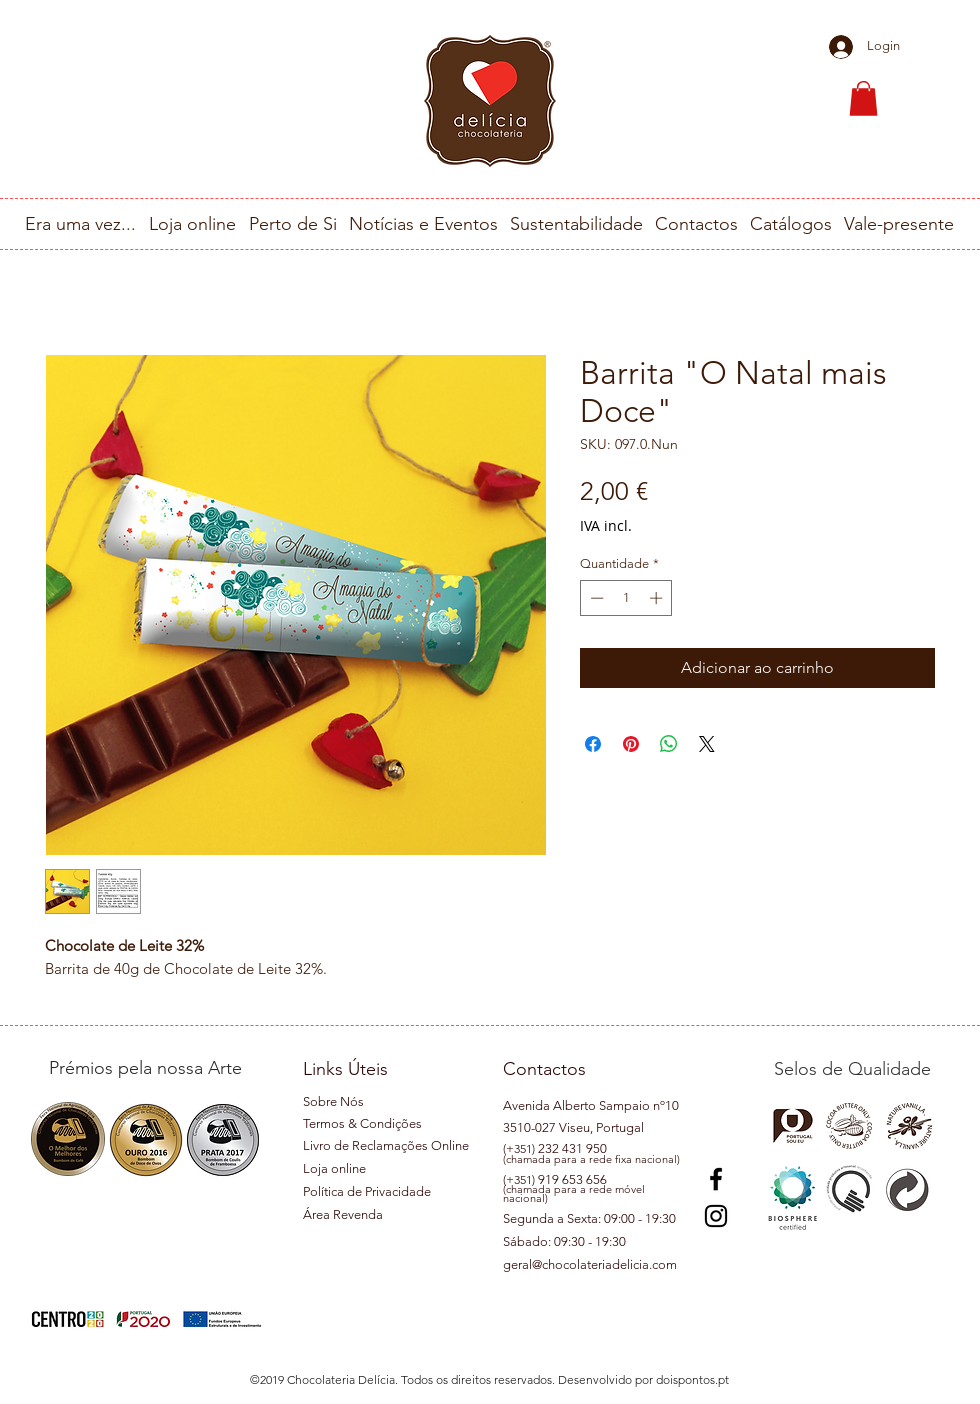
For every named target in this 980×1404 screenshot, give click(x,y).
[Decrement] (595, 598)
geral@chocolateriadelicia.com (590, 1264)
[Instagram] (716, 1216)
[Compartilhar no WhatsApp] (669, 744)
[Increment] (658, 598)
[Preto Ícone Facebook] (716, 1179)
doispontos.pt (692, 1379)
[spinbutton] (626, 598)
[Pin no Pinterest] (631, 744)
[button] (863, 98)
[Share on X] (707, 744)
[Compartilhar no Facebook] (593, 744)
